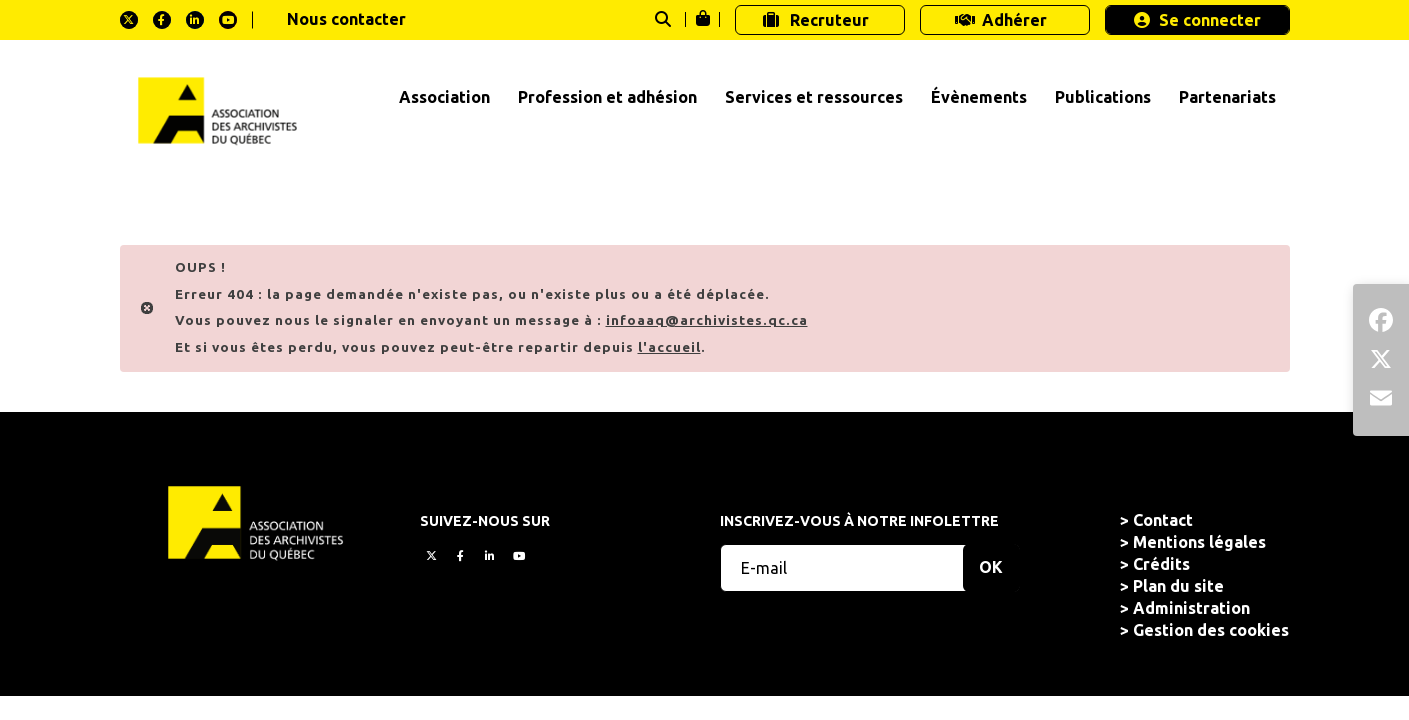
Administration (1191, 608)
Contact (1163, 520)
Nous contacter (346, 19)
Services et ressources (814, 97)
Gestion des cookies (1211, 630)
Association (444, 97)
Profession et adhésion (607, 97)
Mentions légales (1199, 542)
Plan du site (1178, 586)
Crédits (1161, 564)
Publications (1103, 97)
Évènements (979, 97)
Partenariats (1227, 97)
